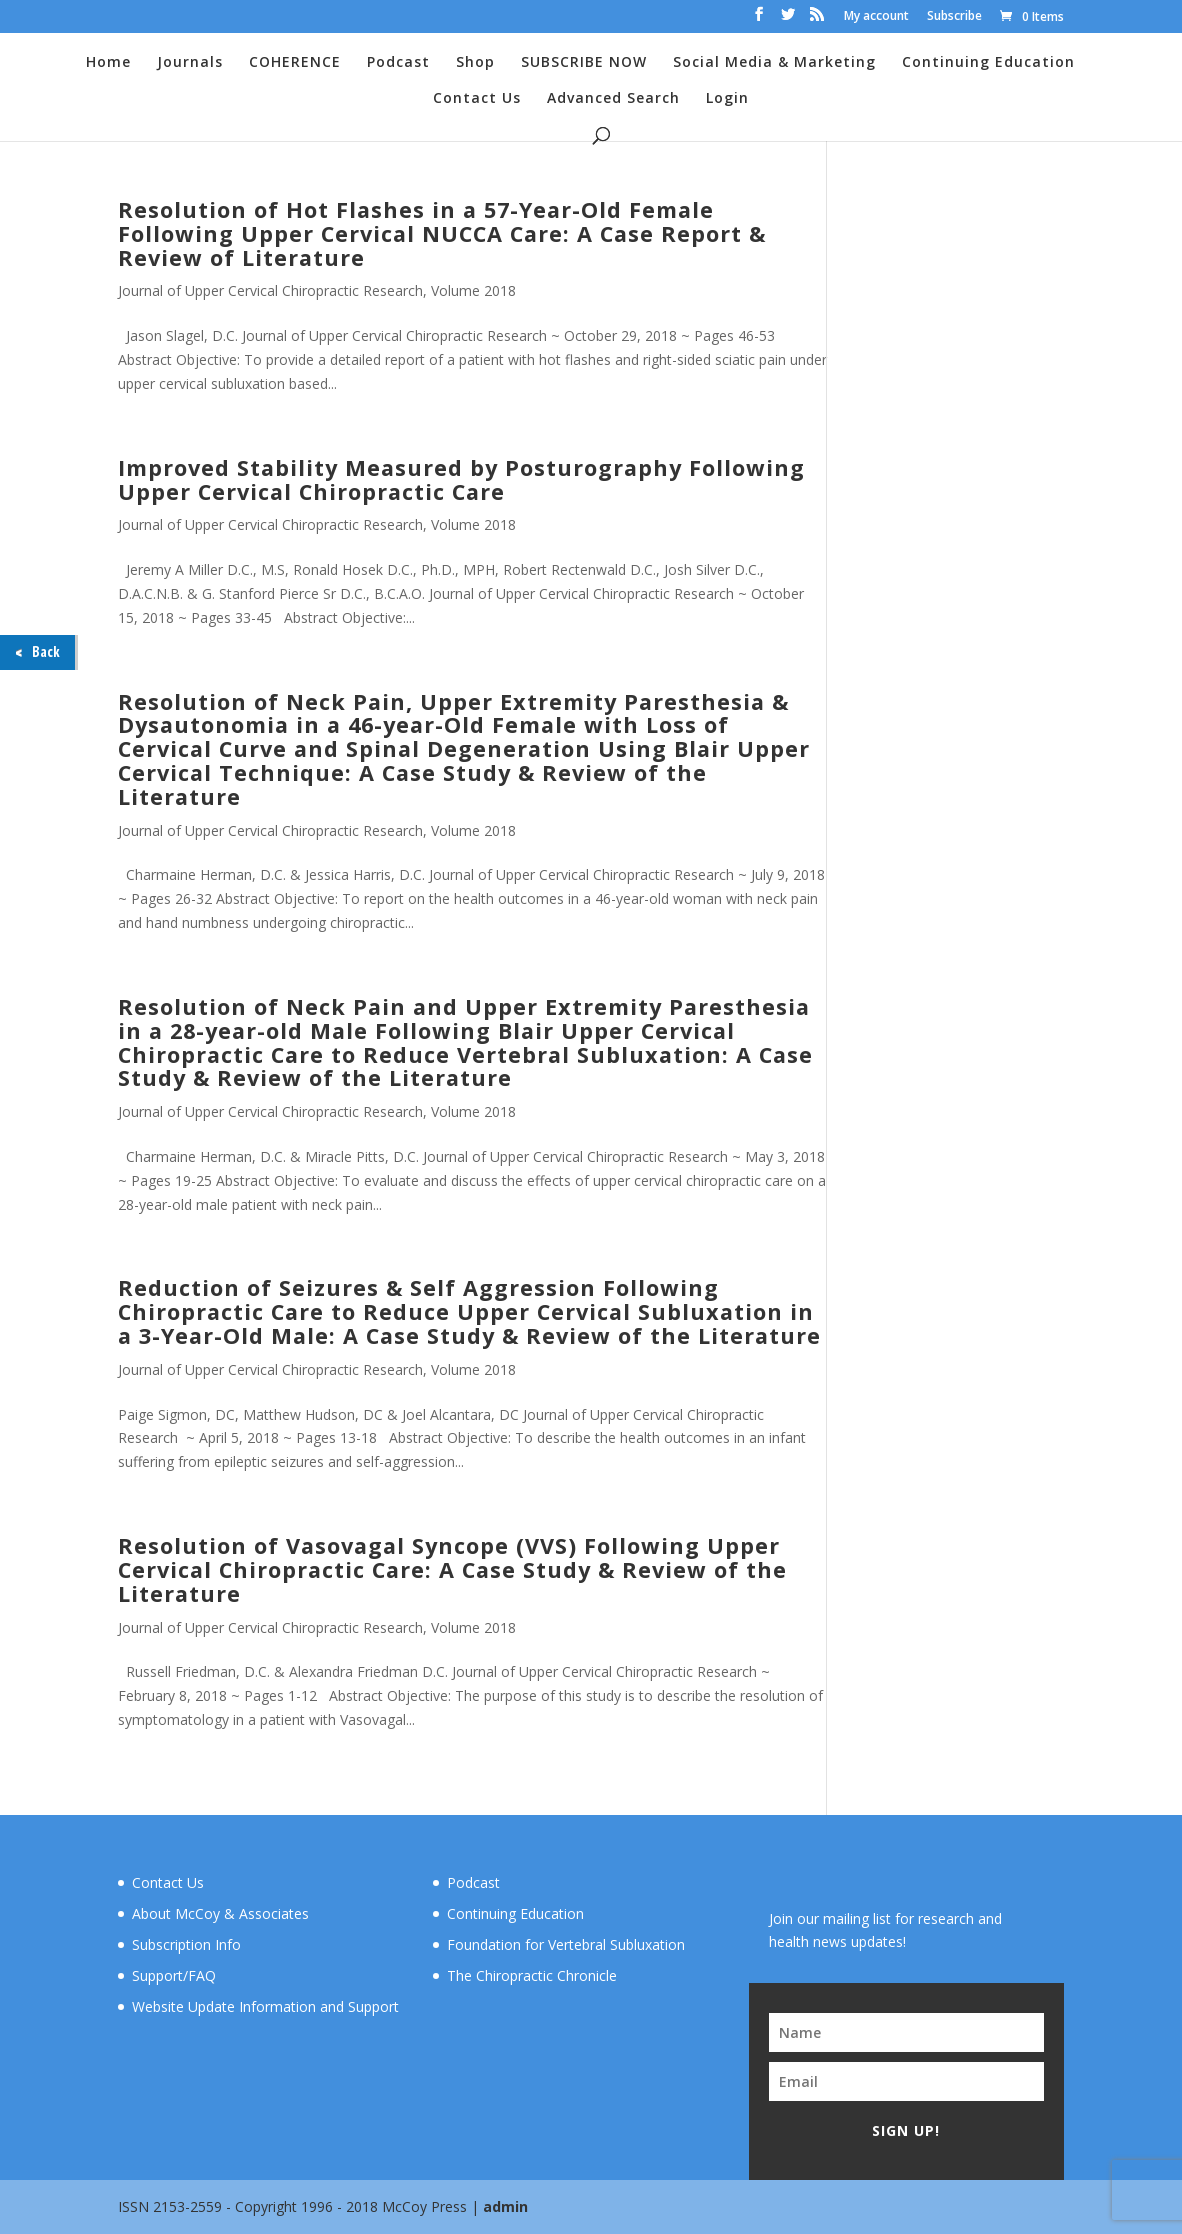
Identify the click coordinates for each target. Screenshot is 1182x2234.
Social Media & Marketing (774, 63)
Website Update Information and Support (265, 2006)
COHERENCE (295, 63)
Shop (475, 63)
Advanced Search (613, 99)
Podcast (398, 63)
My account (876, 17)
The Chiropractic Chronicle (532, 1975)
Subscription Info (186, 1944)
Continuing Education (988, 63)
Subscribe (954, 17)
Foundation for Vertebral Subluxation (566, 1944)
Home (108, 63)
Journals (190, 63)
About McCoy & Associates (220, 1913)
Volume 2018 (473, 290)
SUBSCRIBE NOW (584, 63)
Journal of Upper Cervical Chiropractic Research (270, 290)
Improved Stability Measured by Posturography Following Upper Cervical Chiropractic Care (461, 479)
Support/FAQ (174, 1975)
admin (505, 2206)
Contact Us (477, 99)
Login (727, 99)
